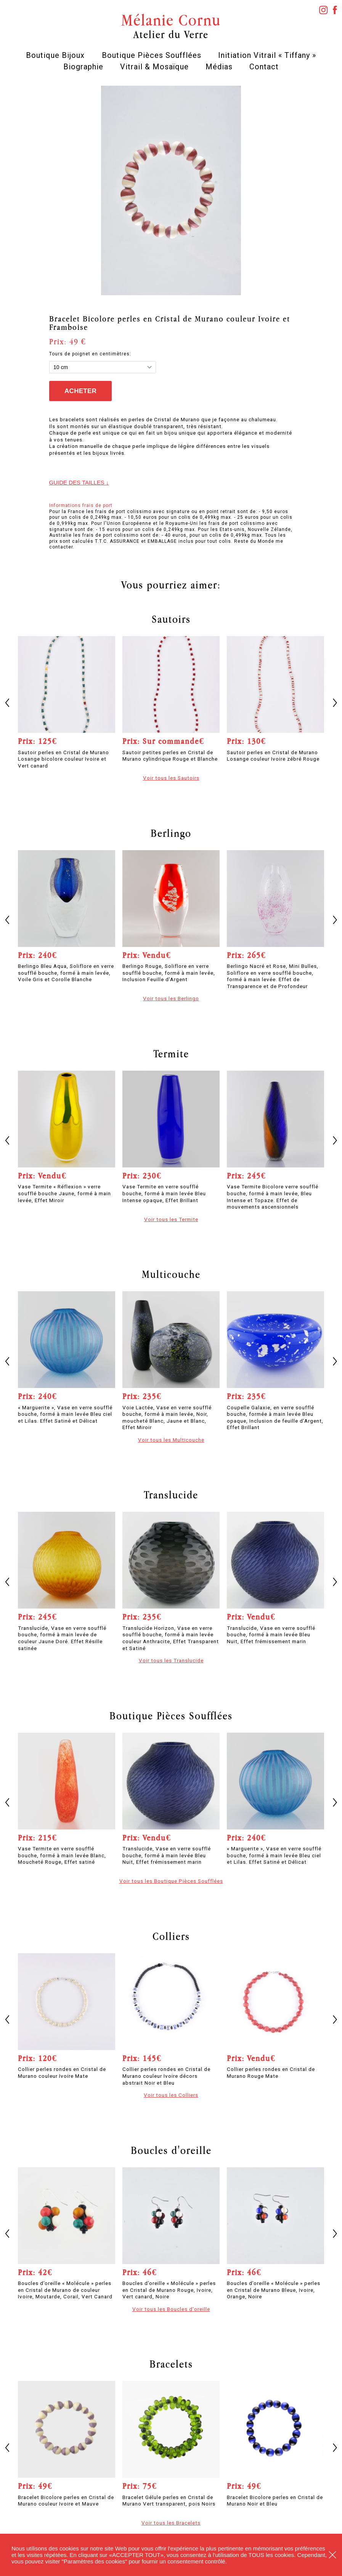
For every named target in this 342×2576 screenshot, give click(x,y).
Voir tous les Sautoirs (171, 778)
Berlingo (171, 833)
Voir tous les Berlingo (171, 998)
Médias (219, 66)
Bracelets (171, 2363)
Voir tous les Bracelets (171, 2523)
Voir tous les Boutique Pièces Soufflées (171, 1881)
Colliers (171, 1936)
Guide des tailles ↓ (79, 482)
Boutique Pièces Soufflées (151, 55)
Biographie (83, 66)
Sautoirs (171, 618)
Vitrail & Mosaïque (154, 66)
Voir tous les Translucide (171, 1660)
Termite (171, 1053)
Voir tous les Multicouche (171, 1440)
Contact (264, 66)
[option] (171, 190)
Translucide (171, 1494)
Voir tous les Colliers (171, 2095)
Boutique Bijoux (55, 55)
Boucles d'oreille (171, 2150)
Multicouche (171, 1274)
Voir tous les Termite (171, 1219)
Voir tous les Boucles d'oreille (171, 2309)
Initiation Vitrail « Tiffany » (267, 55)
